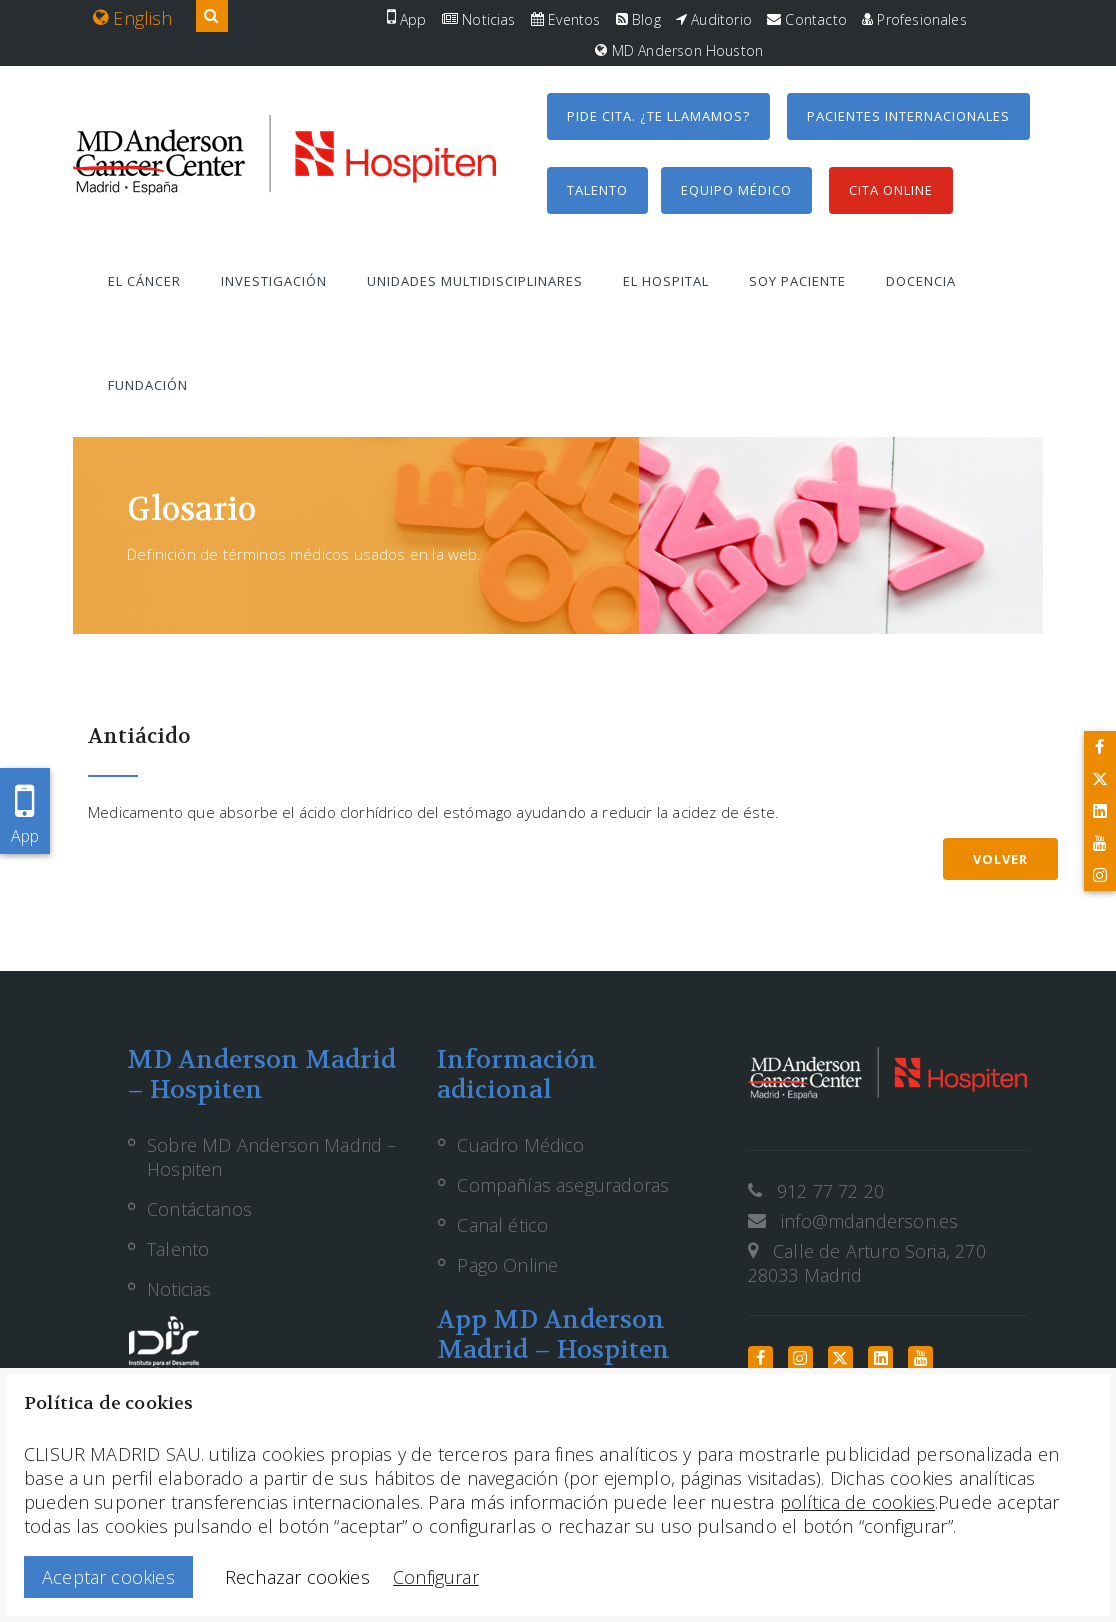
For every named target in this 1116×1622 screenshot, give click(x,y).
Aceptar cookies (108, 1577)
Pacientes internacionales (908, 116)
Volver (1000, 859)
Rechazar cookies (297, 1577)
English (133, 18)
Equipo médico (736, 190)
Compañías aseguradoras (563, 1185)
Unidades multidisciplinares (475, 281)
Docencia (921, 281)
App (407, 19)
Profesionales (914, 19)
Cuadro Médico (520, 1145)
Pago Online (507, 1265)
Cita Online (891, 190)
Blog (638, 19)
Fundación (148, 385)
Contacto (807, 19)
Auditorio (714, 19)
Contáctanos (199, 1209)
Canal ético (502, 1225)
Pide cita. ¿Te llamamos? (658, 116)
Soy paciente (797, 281)
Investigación (274, 281)
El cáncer (144, 281)
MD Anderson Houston (679, 50)
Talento (597, 190)
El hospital (666, 281)
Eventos (566, 19)
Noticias (479, 19)
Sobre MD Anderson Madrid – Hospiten (272, 1157)
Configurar (436, 1577)
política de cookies (857, 1502)
